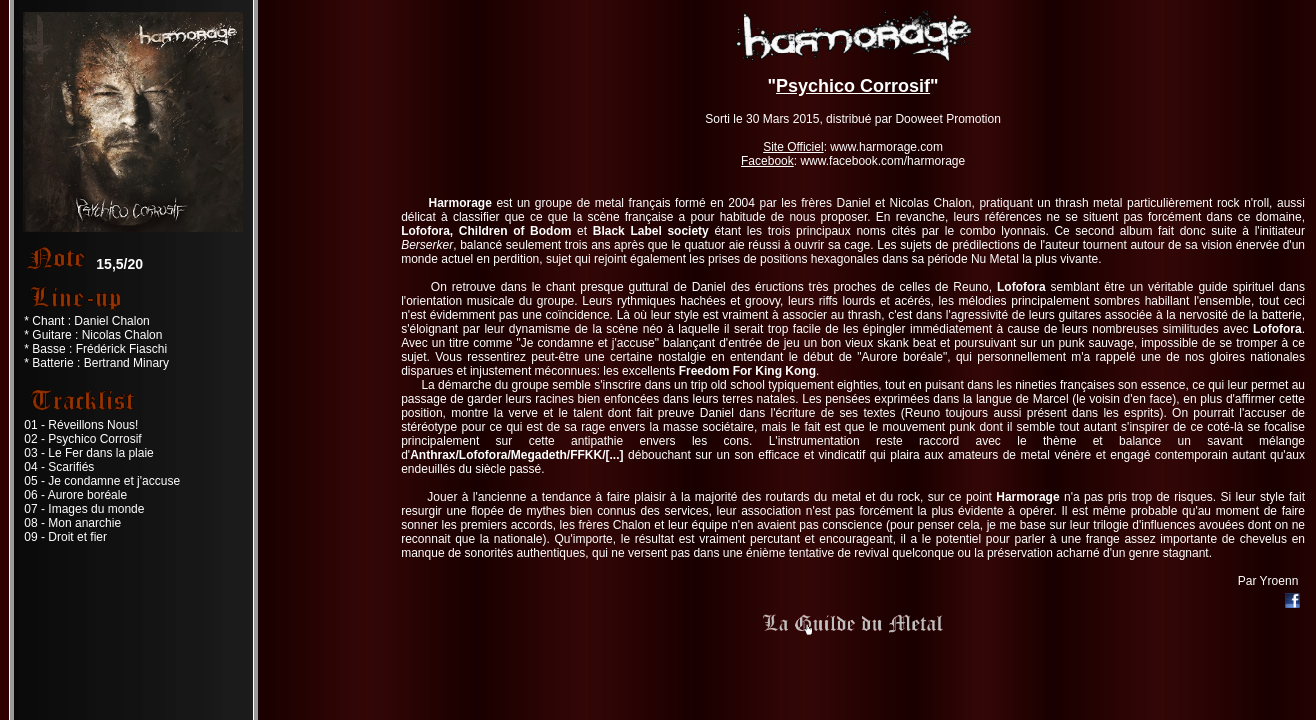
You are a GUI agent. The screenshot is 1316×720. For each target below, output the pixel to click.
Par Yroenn (1268, 581)
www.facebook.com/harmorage (882, 161)
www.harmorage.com (886, 147)
